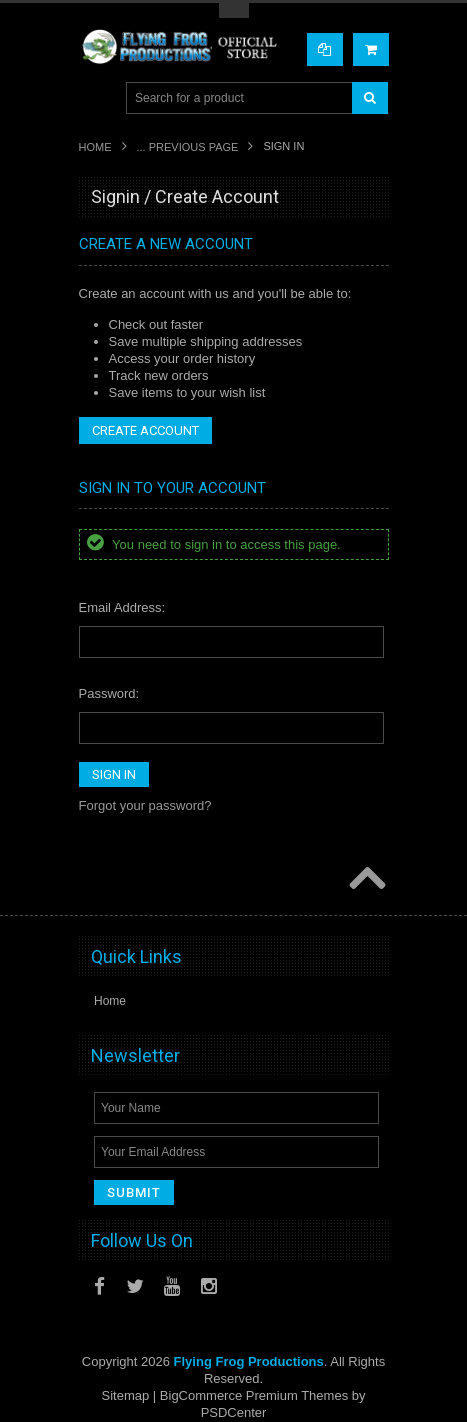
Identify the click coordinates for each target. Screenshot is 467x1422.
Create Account (145, 430)
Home (95, 147)
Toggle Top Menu (234, 10)
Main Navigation (96, 98)
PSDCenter (234, 1412)
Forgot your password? (145, 805)
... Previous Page (188, 147)
